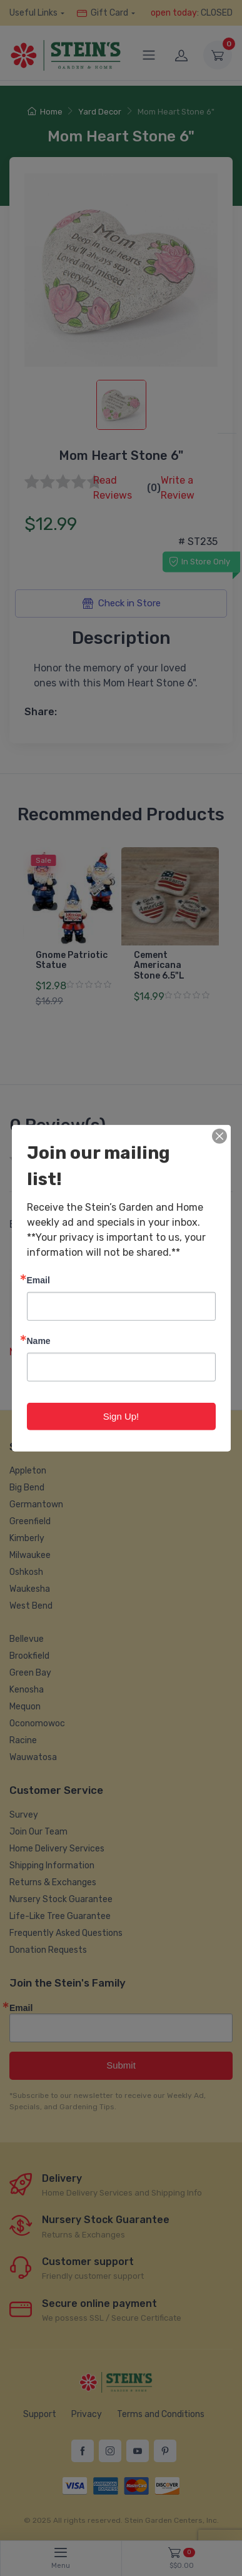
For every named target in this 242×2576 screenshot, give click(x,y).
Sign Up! (121, 1415)
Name (39, 1340)
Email (38, 1279)
